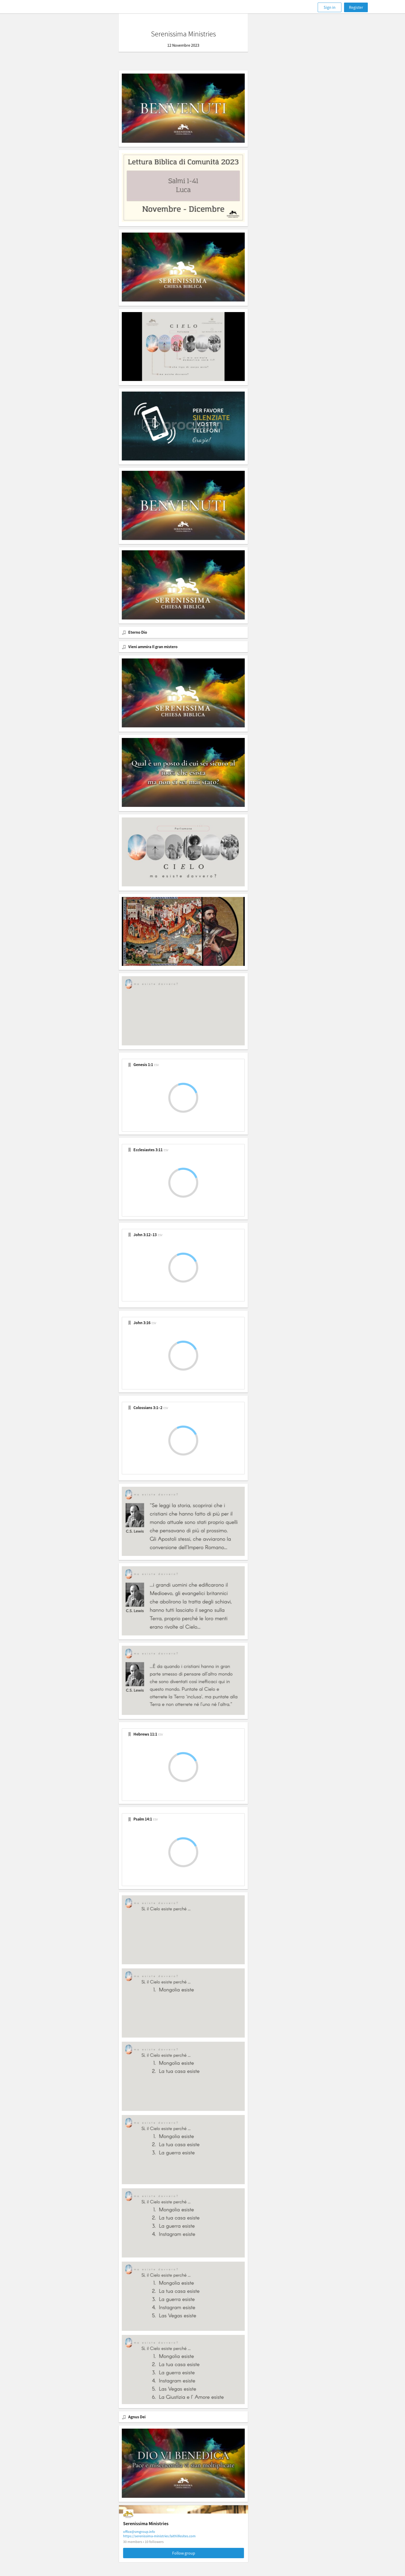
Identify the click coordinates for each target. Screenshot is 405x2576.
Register (356, 7)
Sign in (330, 7)
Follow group (202, 2553)
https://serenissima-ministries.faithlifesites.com (178, 2536)
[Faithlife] (57, 7)
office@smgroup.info (158, 2531)
